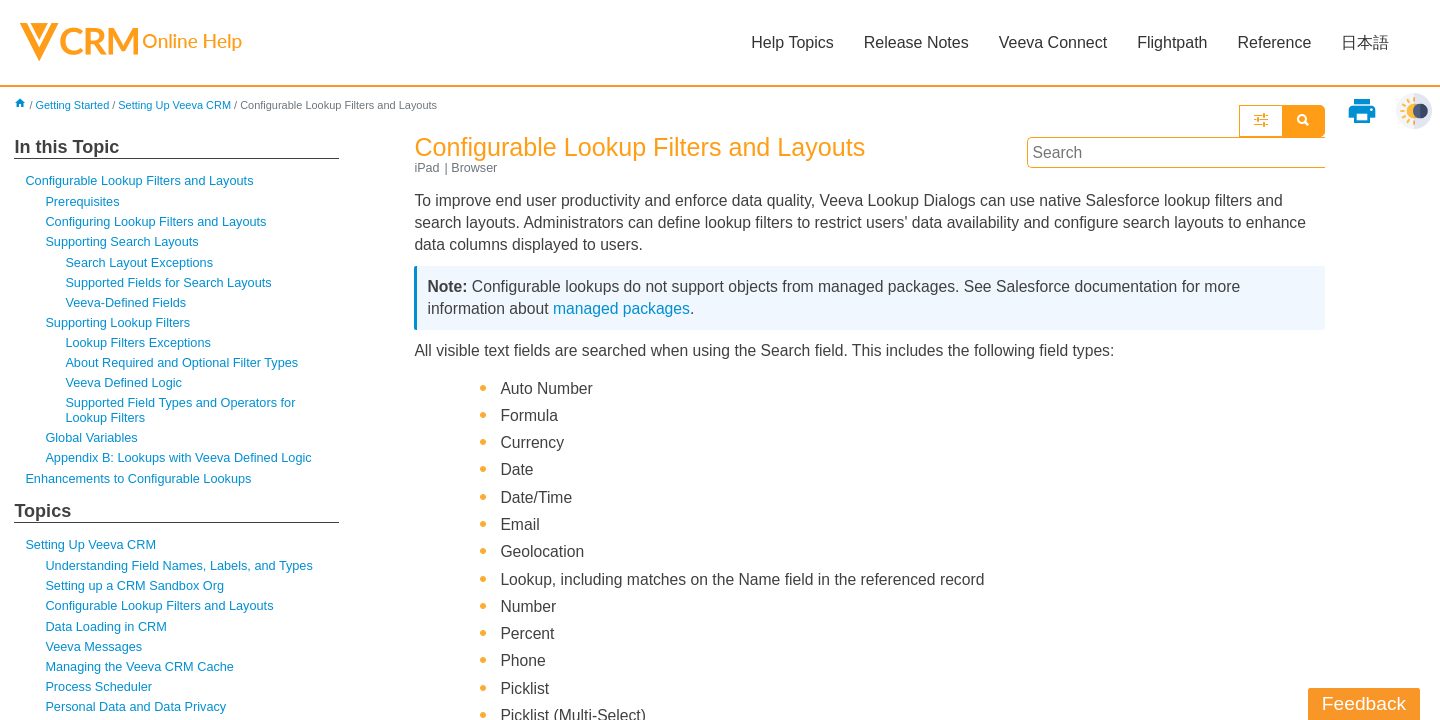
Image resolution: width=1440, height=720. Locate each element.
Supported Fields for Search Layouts (170, 284)
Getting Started (73, 106)
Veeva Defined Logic (124, 386)
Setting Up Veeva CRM (177, 106)
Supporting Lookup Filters (119, 325)
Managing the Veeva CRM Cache (141, 673)
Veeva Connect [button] (1052, 42)
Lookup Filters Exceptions (139, 345)
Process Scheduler (99, 693)
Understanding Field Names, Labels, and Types (181, 571)
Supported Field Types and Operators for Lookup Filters (182, 413)
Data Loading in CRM (107, 632)
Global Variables (92, 441)
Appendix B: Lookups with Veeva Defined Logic (180, 461)
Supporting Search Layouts (123, 243)
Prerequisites (83, 202)
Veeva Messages (94, 652)
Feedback (1364, 703)
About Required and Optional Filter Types (183, 365)
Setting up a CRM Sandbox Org (136, 591)
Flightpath (1172, 42)
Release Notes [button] (915, 42)
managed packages (625, 311)
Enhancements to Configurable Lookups (140, 483)
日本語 (1365, 42)
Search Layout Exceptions (140, 263)
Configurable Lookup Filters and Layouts (141, 181)
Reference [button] (1274, 42)
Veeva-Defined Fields (126, 304)
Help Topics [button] (792, 42)
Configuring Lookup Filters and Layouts (157, 223)
